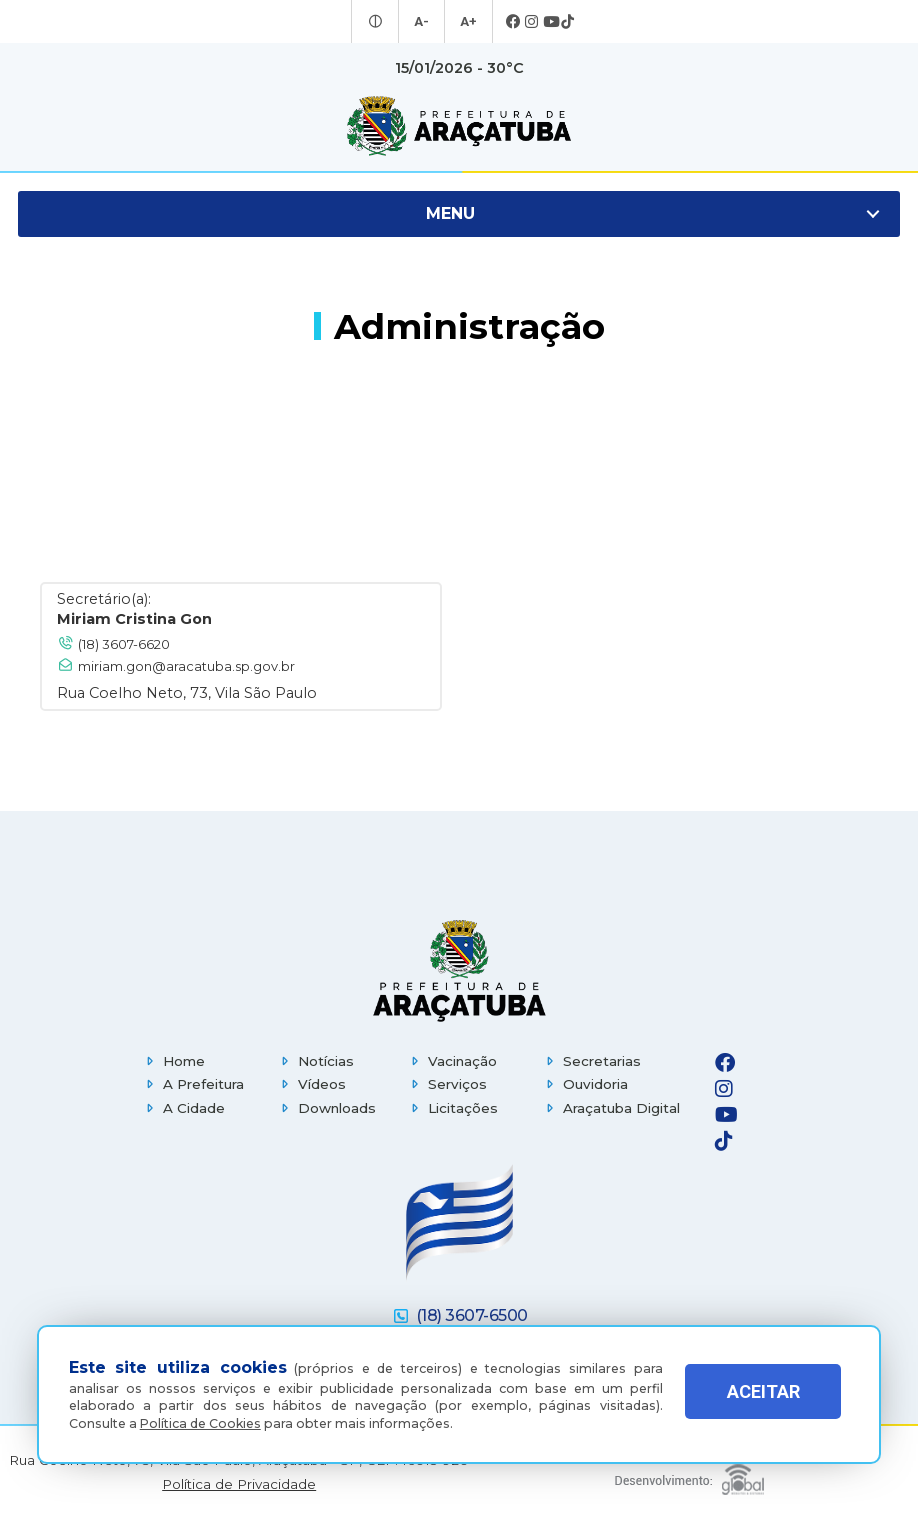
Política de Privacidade (239, 1484)
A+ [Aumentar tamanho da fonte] (467, 22)
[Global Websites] (689, 1474)
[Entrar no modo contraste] (378, 22)
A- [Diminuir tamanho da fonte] (422, 22)
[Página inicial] (459, 970)
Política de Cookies (200, 1423)
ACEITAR (763, 1399)
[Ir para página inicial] (459, 126)
